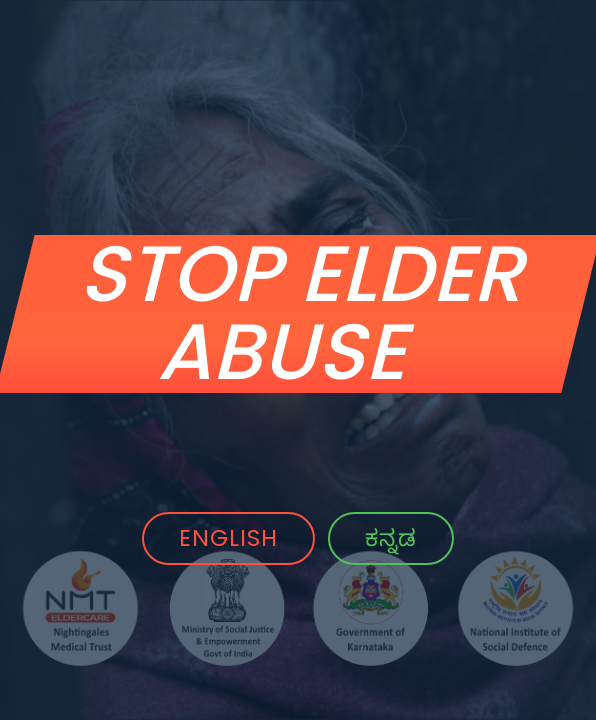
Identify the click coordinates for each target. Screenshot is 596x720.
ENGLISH (228, 538)
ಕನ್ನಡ (391, 538)
